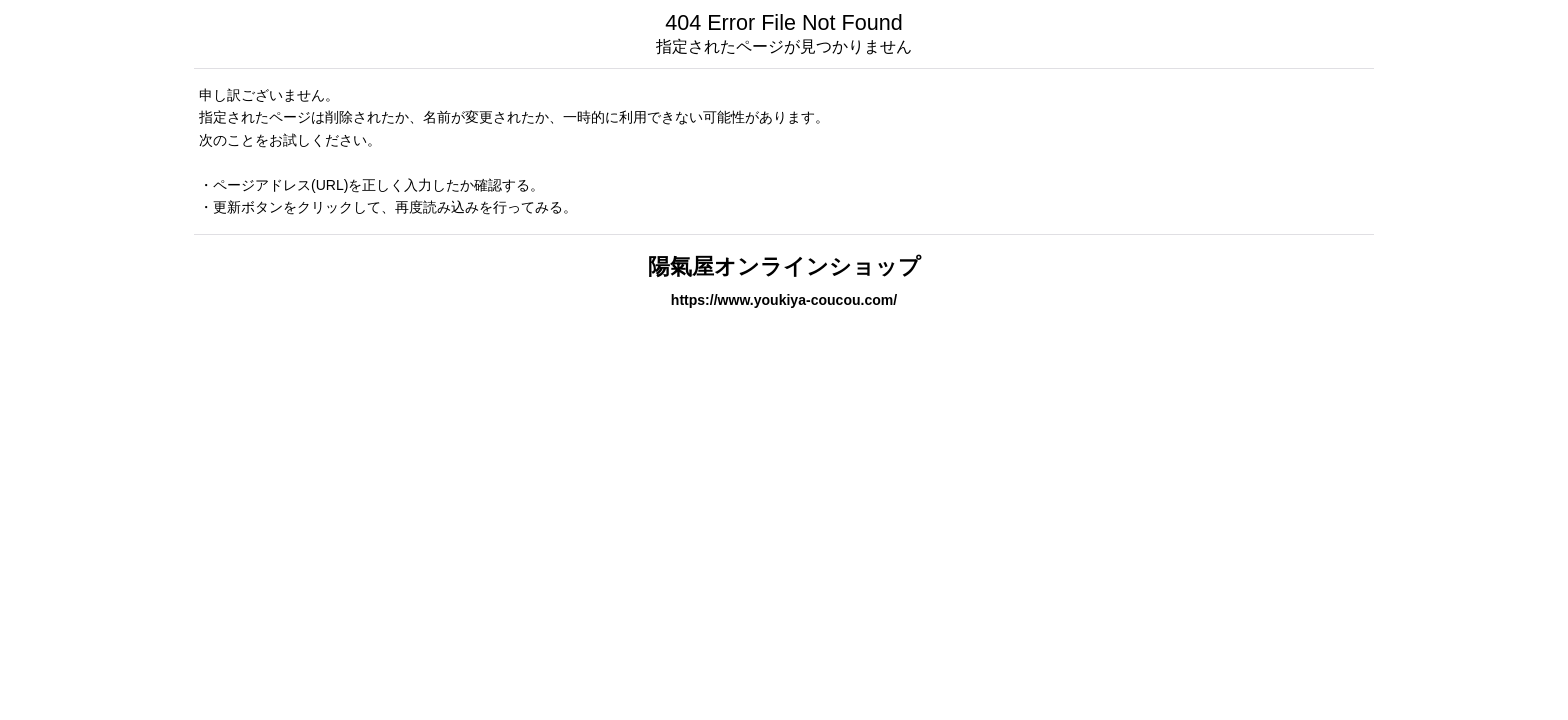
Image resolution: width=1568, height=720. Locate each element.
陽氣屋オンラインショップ (784, 266)
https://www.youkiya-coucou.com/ (784, 300)
